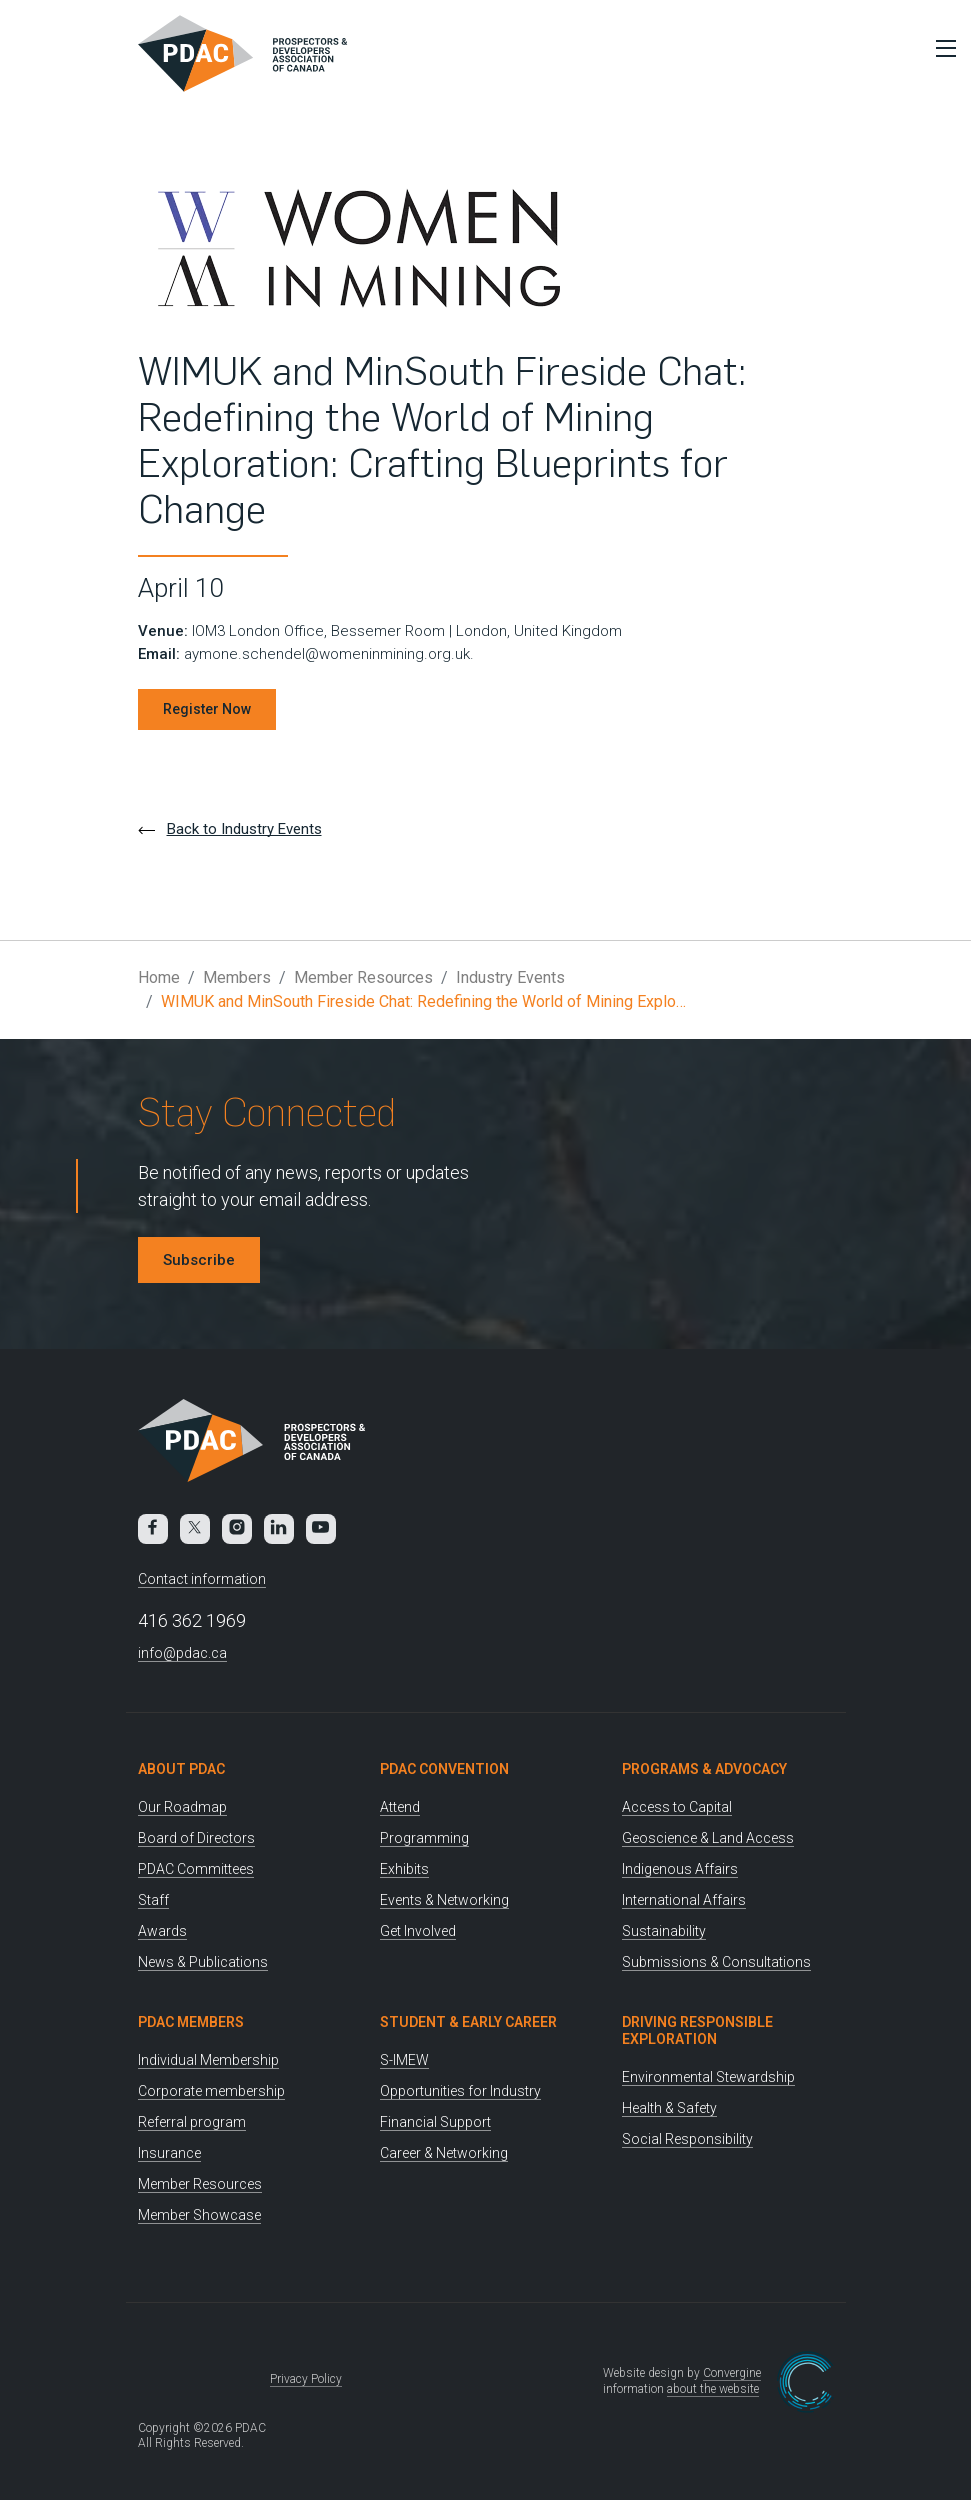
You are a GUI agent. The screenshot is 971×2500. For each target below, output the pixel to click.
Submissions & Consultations (716, 1962)
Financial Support (435, 2122)
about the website (713, 2389)
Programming (424, 1838)
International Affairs (684, 1900)
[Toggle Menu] (941, 48)
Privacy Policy (306, 2379)
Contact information (202, 1579)
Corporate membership (211, 2091)
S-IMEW (404, 2060)
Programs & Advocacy (704, 1769)
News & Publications (203, 1962)
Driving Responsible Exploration (697, 2030)
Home (159, 977)
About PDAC (181, 1769)
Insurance (169, 2153)
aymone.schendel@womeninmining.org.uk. (329, 654)
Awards (162, 1931)
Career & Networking (444, 2153)
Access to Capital (677, 1807)
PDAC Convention (444, 1769)
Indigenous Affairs (680, 1869)
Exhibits (404, 1869)
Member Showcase (199, 2215)
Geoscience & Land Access (708, 1838)
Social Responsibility (687, 2139)
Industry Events (510, 977)
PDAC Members (191, 2022)
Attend (400, 1807)
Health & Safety (669, 2108)
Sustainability (664, 1931)
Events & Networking (444, 1900)
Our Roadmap (182, 1807)
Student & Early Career (468, 2022)
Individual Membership (208, 2060)
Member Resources (363, 977)
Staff (153, 1900)
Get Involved (418, 1931)
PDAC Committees (196, 1869)
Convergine (732, 2373)
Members (237, 977)
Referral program (192, 2122)
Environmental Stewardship (708, 2077)
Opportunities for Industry (460, 2091)
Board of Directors (196, 1838)
